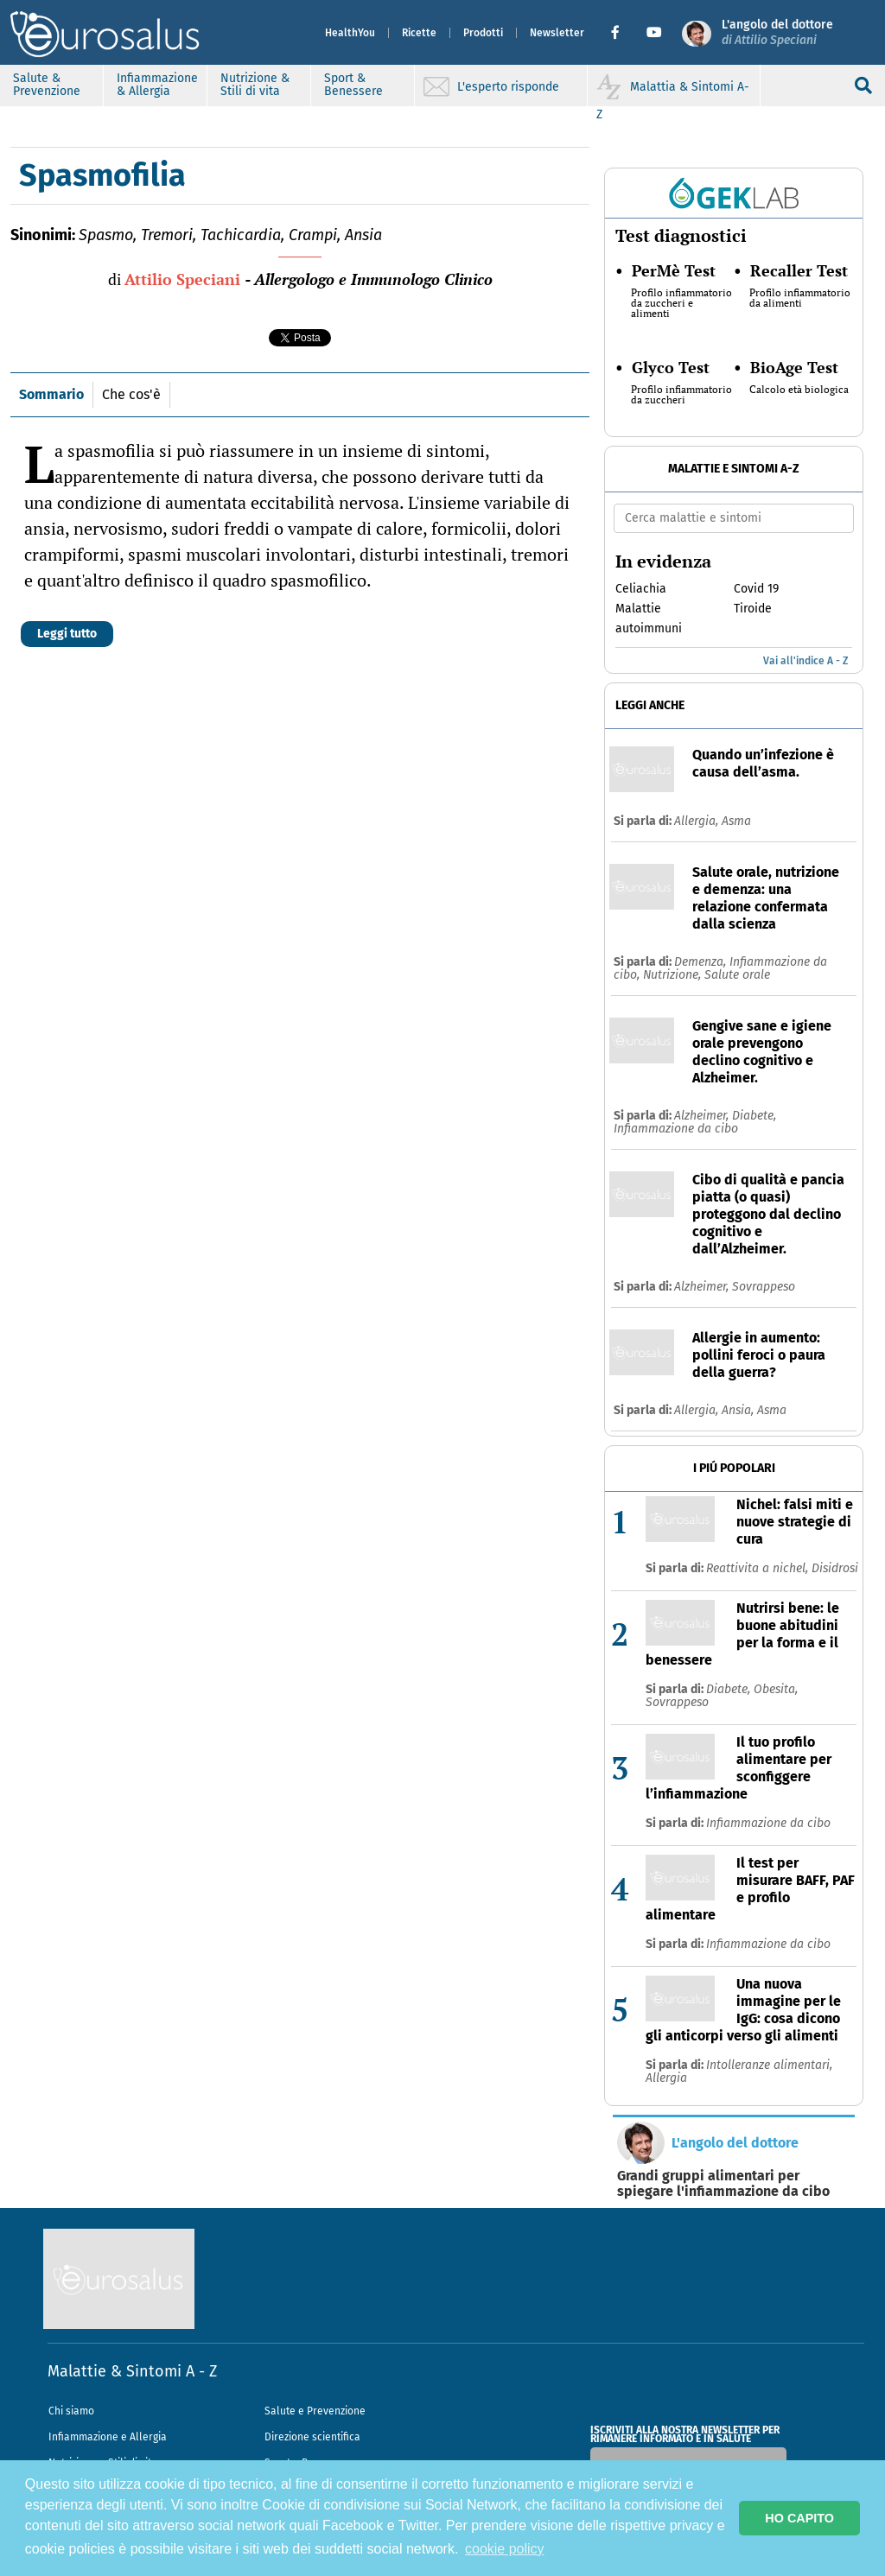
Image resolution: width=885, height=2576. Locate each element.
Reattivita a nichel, (759, 1568)
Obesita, (776, 1689)
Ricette (419, 33)
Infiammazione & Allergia (157, 84)
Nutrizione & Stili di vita (255, 84)
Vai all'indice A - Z (805, 661)
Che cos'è (131, 394)
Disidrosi (835, 1568)
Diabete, (754, 1115)
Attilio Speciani (182, 279)
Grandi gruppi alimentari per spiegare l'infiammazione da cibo (723, 2183)
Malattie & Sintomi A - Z (132, 2371)
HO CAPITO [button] (799, 2518)
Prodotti (483, 33)
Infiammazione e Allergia (107, 2437)
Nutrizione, (673, 975)
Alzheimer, (703, 1115)
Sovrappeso (763, 1286)
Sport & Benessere (353, 84)
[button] (622, 33)
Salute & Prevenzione (46, 84)
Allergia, (698, 821)
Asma (736, 821)
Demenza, (701, 962)
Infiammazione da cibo (676, 1128)
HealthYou (350, 33)
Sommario (51, 394)
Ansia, (739, 1410)
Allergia (666, 2078)
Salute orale (737, 975)
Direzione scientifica (312, 2437)
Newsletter (557, 33)
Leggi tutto (67, 633)
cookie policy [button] (504, 2548)
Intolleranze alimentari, (769, 2065)
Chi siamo (71, 2411)
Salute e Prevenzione (315, 2411)
